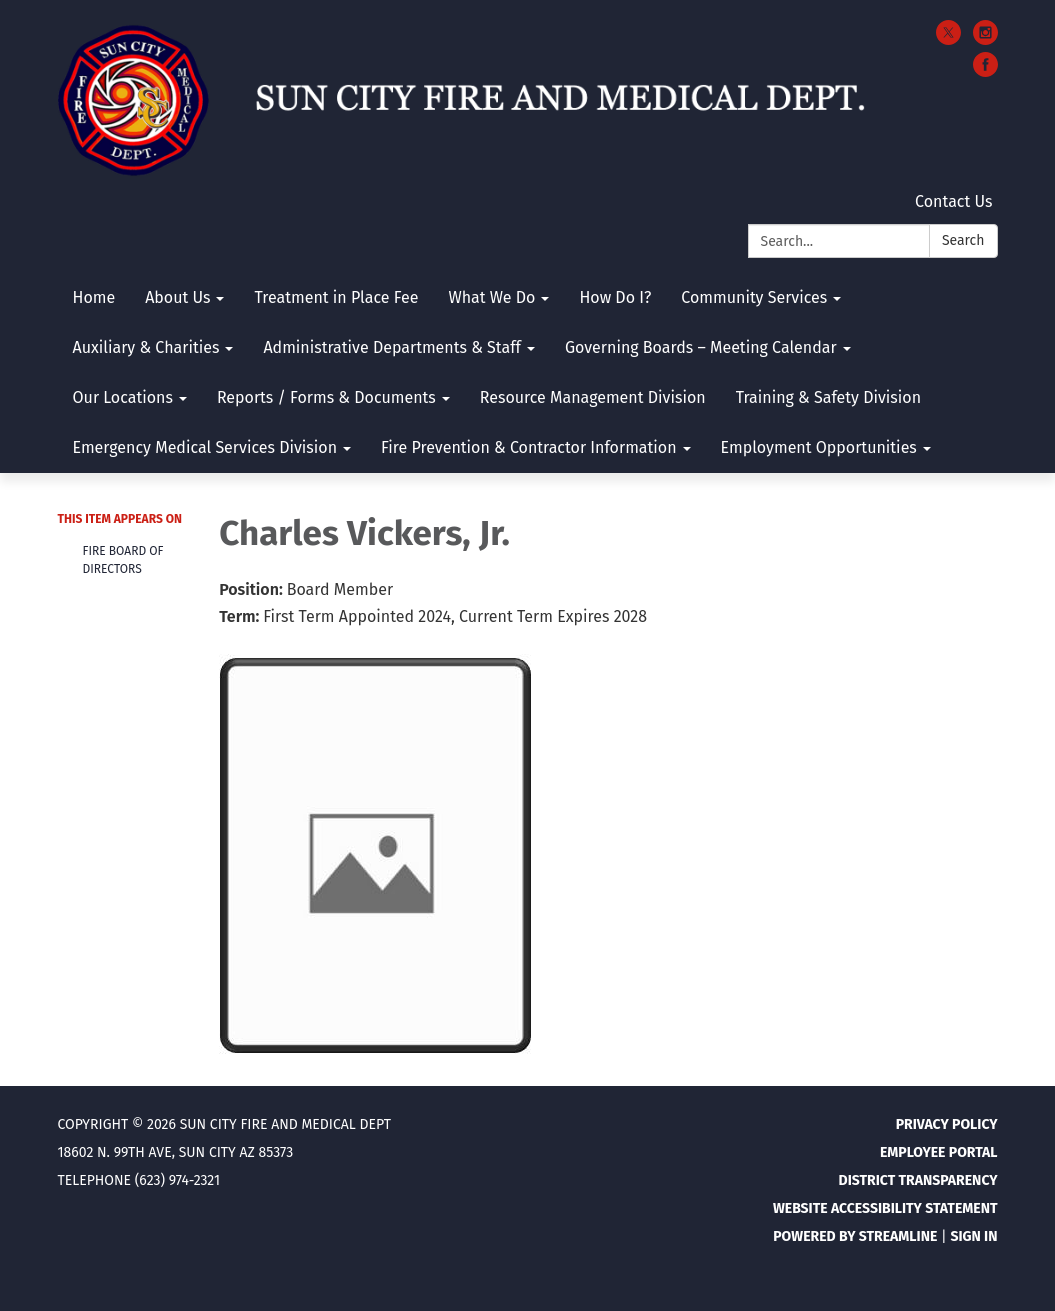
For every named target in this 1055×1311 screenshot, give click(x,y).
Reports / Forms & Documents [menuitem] (326, 397)
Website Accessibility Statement (885, 1208)
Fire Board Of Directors (123, 560)
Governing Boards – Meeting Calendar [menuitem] (701, 347)
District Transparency (918, 1180)
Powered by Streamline (855, 1236)
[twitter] (948, 39)
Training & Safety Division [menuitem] (828, 397)
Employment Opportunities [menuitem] (819, 447)
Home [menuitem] (94, 297)
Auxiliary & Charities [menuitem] (146, 347)
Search (963, 240)
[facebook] (985, 71)
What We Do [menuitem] (491, 297)
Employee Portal (939, 1152)
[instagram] (985, 39)
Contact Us (953, 201)
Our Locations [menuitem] (123, 397)
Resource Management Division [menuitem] (593, 397)
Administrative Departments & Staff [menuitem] (392, 347)
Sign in (973, 1236)
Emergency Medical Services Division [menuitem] (205, 447)
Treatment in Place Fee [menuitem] (336, 297)
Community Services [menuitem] (754, 297)
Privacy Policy (947, 1124)
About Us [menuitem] (177, 297)
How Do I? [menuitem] (615, 297)
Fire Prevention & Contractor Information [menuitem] (529, 447)
